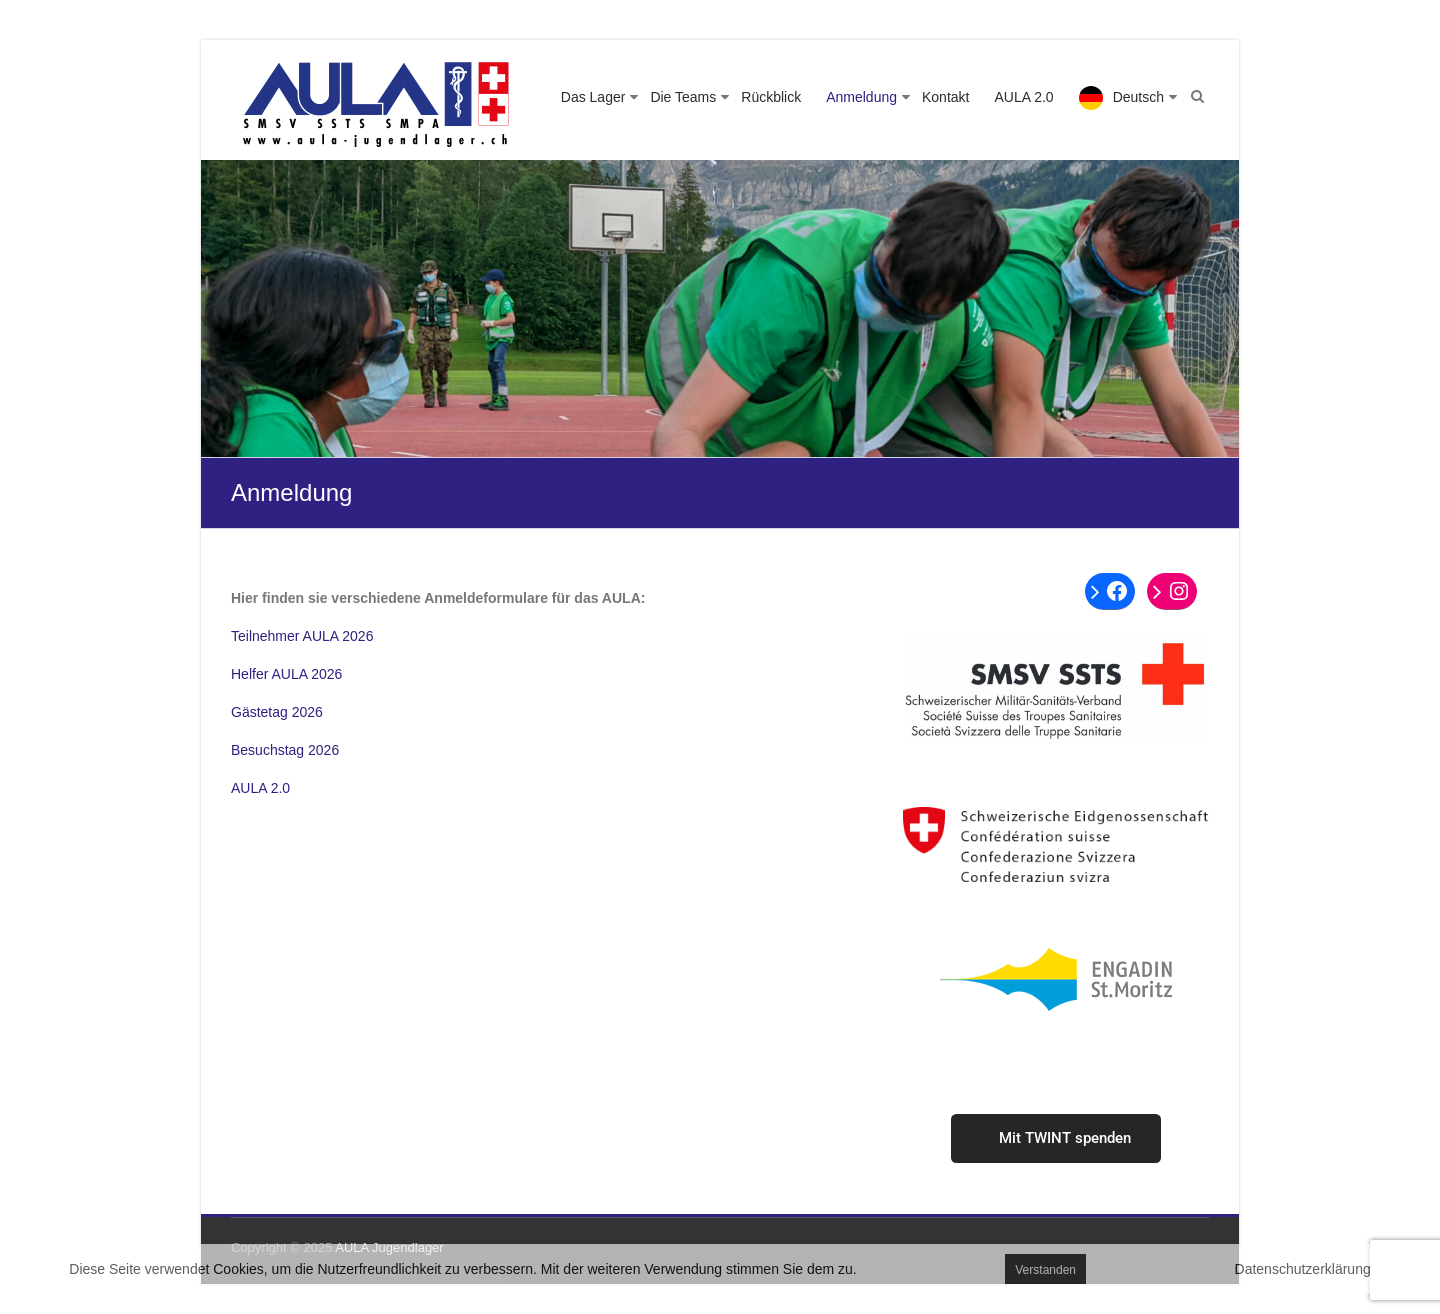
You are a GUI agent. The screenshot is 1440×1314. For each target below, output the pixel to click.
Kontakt (945, 97)
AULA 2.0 (1023, 97)
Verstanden (1045, 1270)
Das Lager (593, 97)
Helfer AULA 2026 (286, 674)
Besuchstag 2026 (285, 750)
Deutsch (1138, 97)
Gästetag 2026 (277, 712)
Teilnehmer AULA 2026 (302, 636)
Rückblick (771, 97)
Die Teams (683, 97)
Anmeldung (861, 97)
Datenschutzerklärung (1303, 1269)
